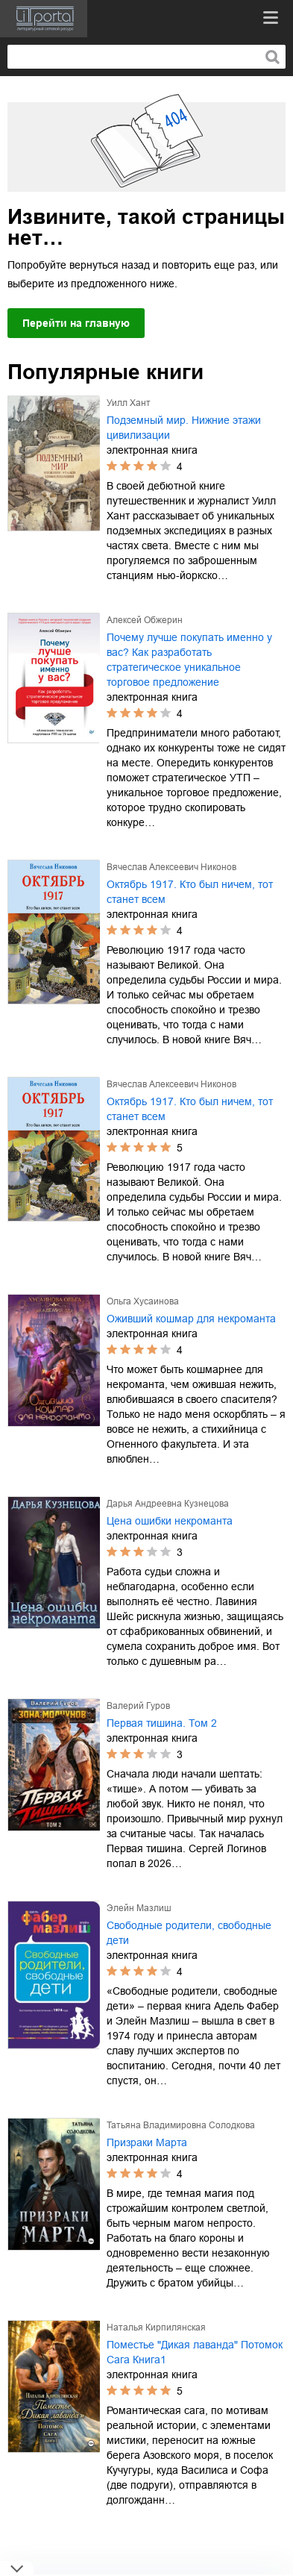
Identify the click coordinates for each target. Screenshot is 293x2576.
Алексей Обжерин (145, 620)
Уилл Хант (129, 403)
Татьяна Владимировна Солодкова (181, 2125)
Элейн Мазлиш (139, 1908)
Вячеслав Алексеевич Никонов (171, 867)
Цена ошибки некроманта (170, 1521)
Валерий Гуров (138, 1706)
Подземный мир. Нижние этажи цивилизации (184, 427)
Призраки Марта (147, 2142)
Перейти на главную (76, 323)
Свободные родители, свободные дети (189, 1932)
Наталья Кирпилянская (156, 2327)
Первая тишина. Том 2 (162, 1723)
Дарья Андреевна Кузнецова (168, 1503)
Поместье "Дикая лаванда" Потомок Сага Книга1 (195, 2352)
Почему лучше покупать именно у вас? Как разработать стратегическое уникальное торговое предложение (189, 659)
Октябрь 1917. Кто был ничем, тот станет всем (190, 891)
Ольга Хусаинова (143, 1301)
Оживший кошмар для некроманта (191, 1319)
